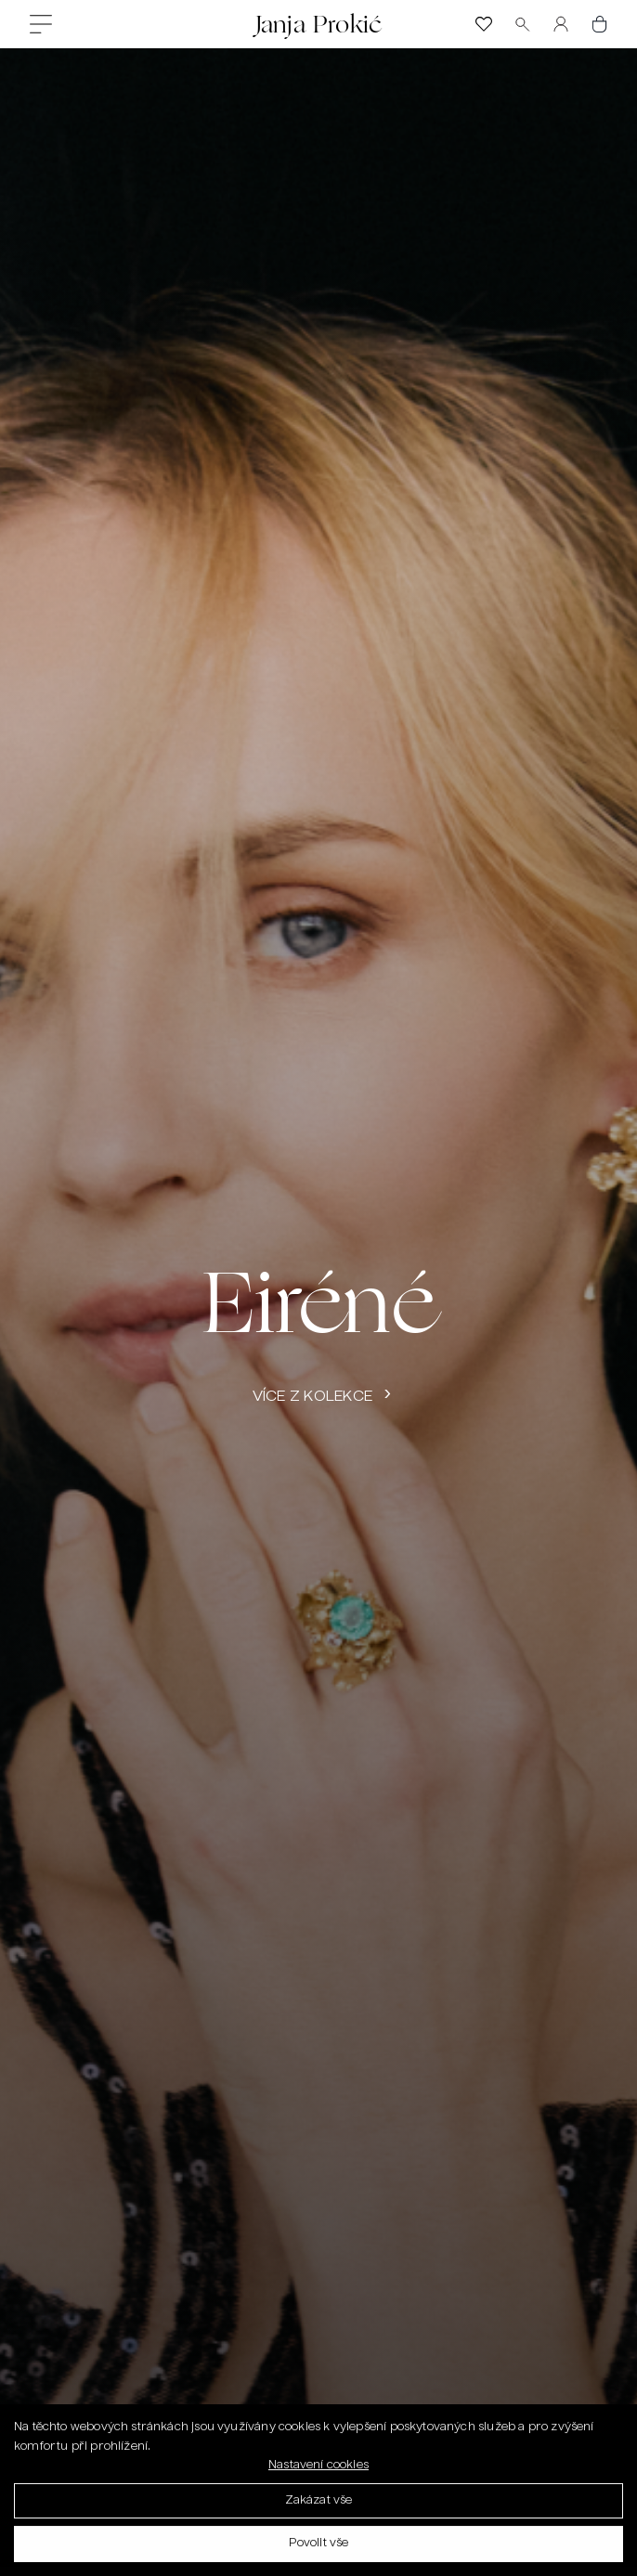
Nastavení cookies (318, 2469)
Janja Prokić (318, 24)
